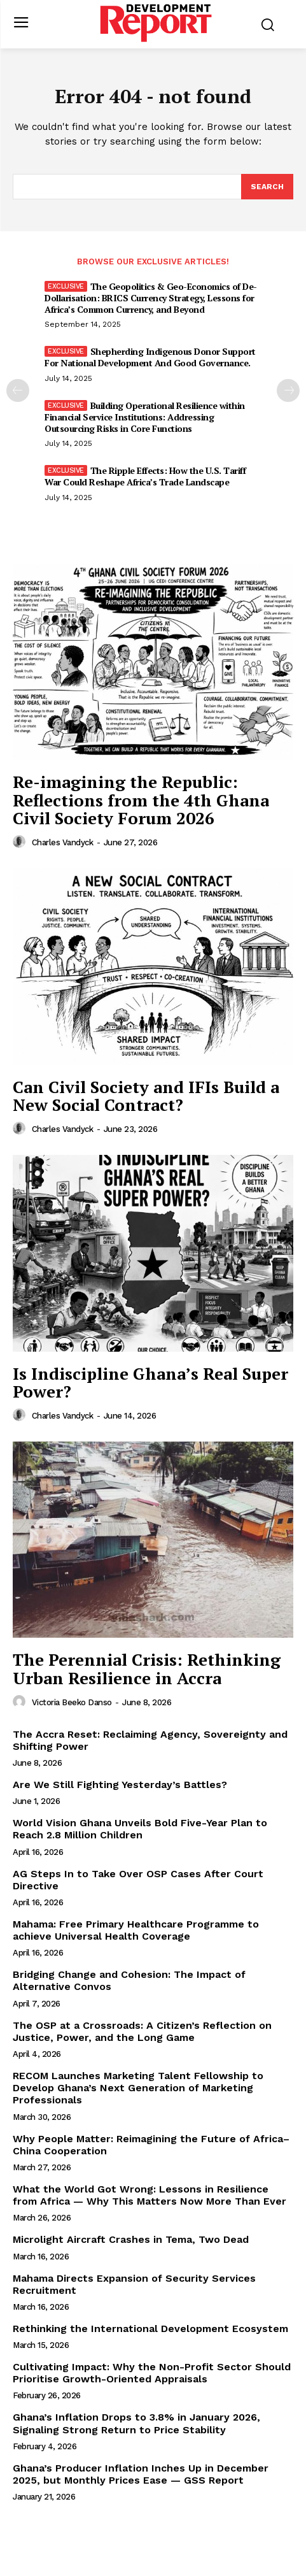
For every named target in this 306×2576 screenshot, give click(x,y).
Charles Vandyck (63, 842)
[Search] (267, 186)
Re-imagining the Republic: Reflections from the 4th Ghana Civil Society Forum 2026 (141, 800)
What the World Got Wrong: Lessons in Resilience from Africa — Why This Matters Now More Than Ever (149, 2195)
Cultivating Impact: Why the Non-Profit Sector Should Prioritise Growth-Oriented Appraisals (152, 2373)
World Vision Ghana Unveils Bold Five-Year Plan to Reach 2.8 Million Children (140, 1829)
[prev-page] (17, 390)
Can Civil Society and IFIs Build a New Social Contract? (146, 1096)
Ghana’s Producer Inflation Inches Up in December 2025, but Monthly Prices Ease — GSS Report (140, 2474)
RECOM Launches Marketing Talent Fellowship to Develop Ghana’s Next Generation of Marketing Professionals (138, 2088)
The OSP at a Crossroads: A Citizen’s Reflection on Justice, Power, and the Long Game (142, 2031)
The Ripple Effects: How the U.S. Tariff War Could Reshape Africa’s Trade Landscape (145, 476)
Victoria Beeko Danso (72, 1702)
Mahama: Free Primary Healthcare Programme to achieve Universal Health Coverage (136, 1930)
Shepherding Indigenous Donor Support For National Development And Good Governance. (150, 357)
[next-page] (288, 390)
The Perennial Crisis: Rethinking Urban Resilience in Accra (147, 1669)
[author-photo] (21, 842)
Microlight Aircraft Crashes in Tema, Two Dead (131, 2239)
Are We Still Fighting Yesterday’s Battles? (120, 1784)
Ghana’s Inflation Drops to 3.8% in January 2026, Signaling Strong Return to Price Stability (136, 2423)
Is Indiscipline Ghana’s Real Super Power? (150, 1383)
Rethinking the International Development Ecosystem (150, 2328)
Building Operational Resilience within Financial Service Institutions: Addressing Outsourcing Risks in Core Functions (145, 416)
